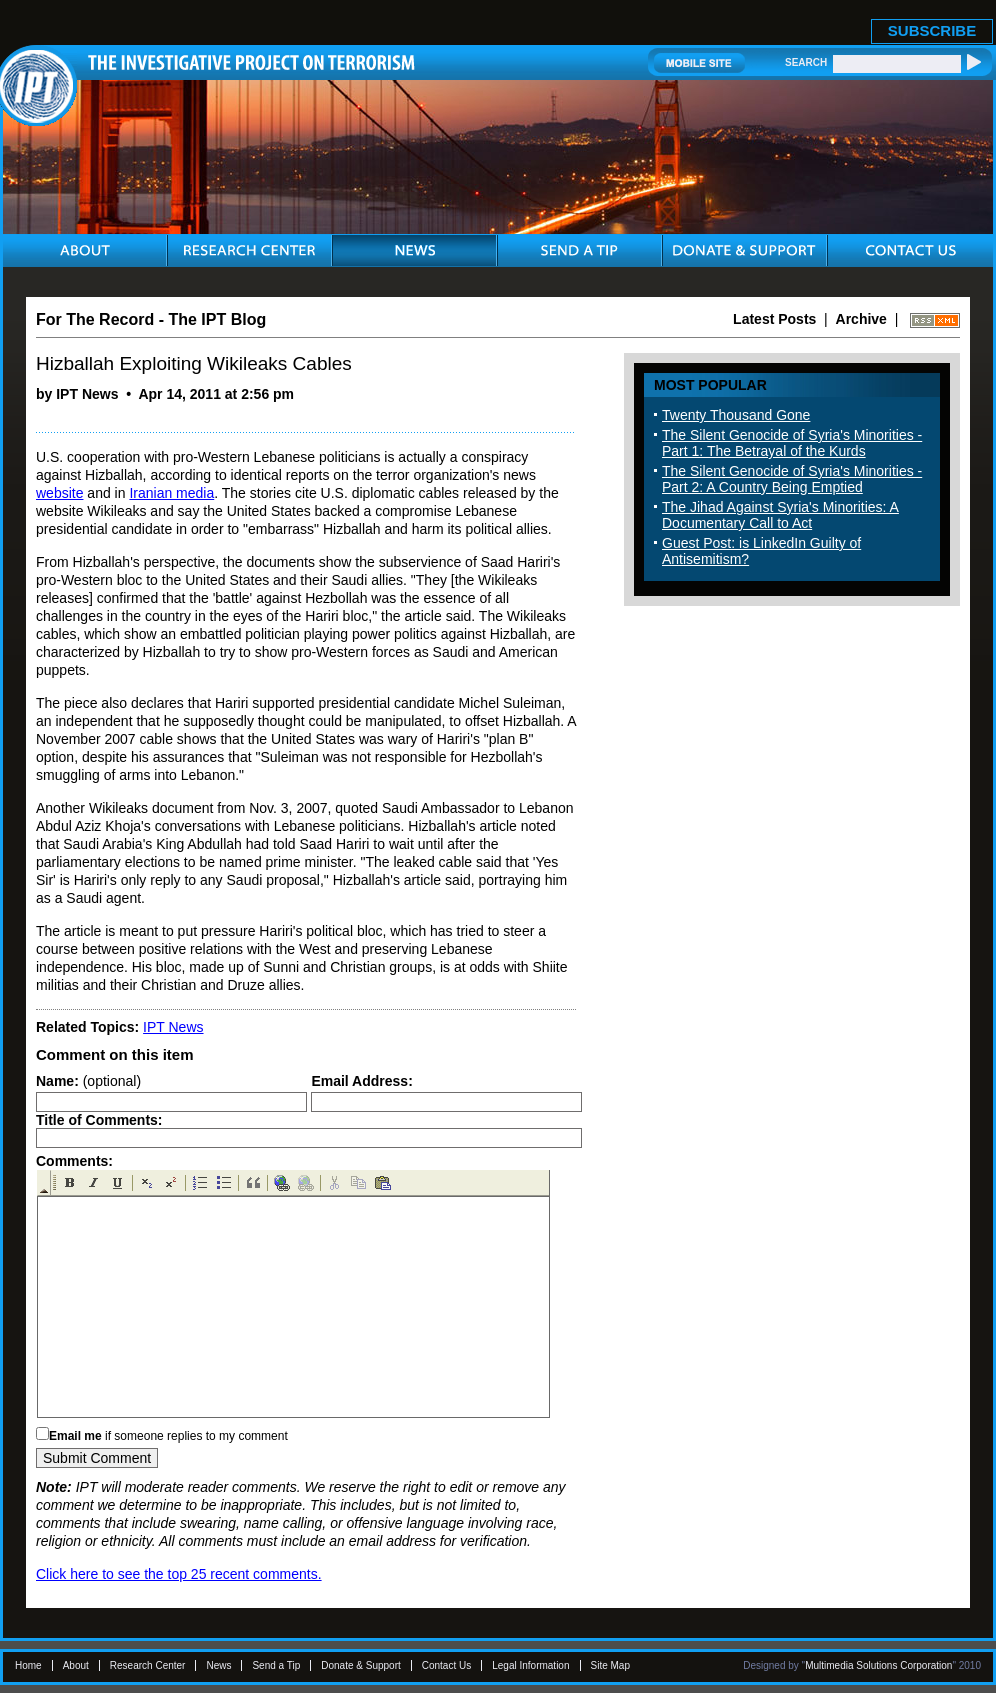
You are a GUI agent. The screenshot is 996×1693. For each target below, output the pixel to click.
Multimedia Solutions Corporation (878, 1665)
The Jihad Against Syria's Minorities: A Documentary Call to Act (780, 515)
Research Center (148, 1665)
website (59, 493)
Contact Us (446, 1665)
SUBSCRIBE (932, 30)
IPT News (173, 1027)
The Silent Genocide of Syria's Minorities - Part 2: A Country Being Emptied (792, 479)
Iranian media (171, 493)
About (76, 1665)
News (218, 1665)
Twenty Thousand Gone (736, 415)
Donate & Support (361, 1665)
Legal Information (530, 1665)
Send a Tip (276, 1665)
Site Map (610, 1665)
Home (28, 1665)
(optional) (88, 1081)
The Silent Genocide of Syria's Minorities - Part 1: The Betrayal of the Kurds (792, 443)
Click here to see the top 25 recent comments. (179, 1574)
